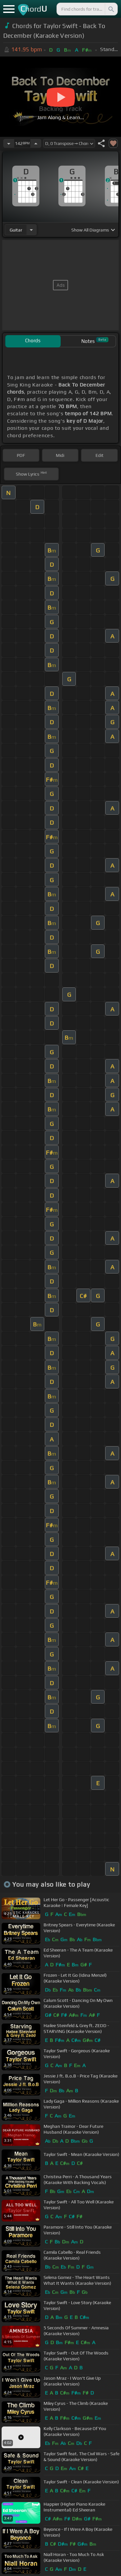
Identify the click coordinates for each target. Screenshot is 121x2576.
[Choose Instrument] (31, 230)
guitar (16, 229)
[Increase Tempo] (35, 143)
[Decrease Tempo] (8, 143)
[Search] (110, 9)
